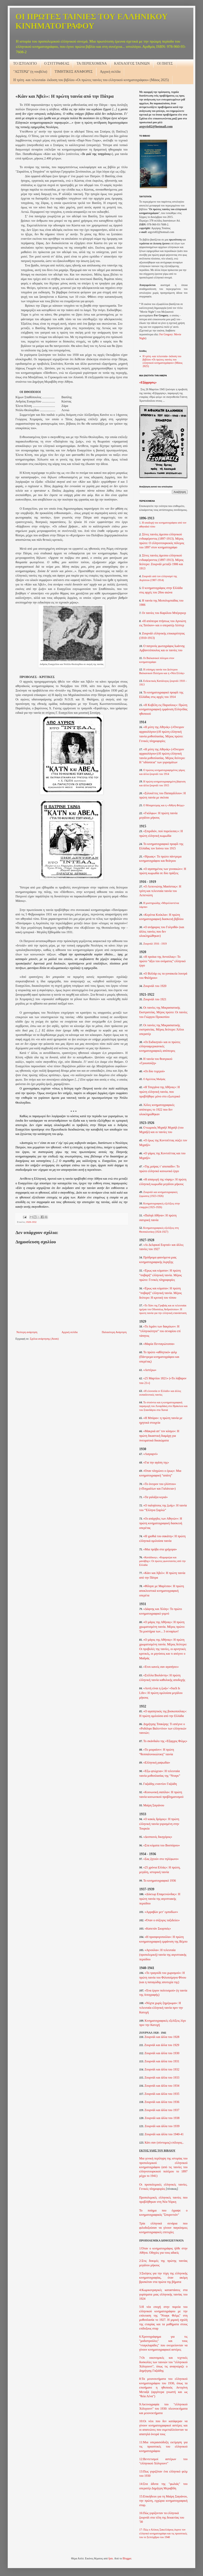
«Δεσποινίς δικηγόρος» (157, 1836)
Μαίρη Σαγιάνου (153, 1805)
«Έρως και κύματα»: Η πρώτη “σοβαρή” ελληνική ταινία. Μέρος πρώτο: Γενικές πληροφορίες (160, 1275)
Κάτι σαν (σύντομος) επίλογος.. (164, 2142)
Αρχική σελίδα (110, 72)
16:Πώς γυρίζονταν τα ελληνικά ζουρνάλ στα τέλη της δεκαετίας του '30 (161, 2517)
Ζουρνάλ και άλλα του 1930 (161, 2053)
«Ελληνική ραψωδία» (156, 1762)
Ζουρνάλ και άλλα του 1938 (162, 2118)
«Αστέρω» (149, 1370)
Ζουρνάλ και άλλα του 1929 (161, 2045)
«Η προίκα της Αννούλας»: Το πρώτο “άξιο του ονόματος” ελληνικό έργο (162, 961)
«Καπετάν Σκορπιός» (158, 1928)
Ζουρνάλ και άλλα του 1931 (161, 2061)
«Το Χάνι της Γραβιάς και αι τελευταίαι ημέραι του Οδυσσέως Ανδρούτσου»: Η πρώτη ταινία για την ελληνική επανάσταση (163, 1309)
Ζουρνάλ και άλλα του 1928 (161, 2037)
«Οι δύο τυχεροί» (154, 1071)
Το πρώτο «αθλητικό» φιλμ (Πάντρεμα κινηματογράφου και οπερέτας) (159, 1356)
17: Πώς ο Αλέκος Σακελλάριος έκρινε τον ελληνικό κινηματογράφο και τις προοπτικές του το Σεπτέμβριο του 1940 (163, 2533)
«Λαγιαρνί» (150, 1454)
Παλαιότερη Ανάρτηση (114, 1332)
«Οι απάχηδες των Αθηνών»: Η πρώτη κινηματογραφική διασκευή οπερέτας (160, 1523)
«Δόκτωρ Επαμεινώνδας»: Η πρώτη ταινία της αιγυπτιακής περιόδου (159, 1898)
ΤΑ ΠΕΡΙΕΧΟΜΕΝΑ (92, 63)
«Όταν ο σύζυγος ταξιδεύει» (162, 1920)
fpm (110, 2558)
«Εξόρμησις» (148, 382)
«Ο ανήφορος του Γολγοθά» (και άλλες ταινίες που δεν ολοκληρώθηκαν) (161, 931)
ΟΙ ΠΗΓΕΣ (165, 63)
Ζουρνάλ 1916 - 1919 (155, 943)
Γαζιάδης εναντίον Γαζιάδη (160, 1783)
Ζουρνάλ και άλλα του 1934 (161, 2085)
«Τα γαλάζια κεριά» (155, 1497)
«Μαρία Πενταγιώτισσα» (159, 1343)
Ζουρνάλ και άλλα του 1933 (161, 2077)
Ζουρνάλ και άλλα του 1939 (162, 2126)
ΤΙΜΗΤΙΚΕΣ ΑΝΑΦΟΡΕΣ (74, 72)
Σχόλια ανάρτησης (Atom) (44, 1338)
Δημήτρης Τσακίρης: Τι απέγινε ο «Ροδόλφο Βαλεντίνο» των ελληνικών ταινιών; (162, 1728)
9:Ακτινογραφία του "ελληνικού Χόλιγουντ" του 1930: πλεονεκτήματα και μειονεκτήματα (163, 2409)
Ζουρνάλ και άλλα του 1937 (161, 2110)
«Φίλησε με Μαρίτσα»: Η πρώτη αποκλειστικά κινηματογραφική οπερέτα (161, 1590)
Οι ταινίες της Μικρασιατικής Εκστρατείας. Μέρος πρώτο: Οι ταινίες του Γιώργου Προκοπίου (163, 1012)
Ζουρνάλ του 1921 (154, 999)
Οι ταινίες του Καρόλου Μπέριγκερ (164, 612)
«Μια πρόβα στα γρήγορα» (160, 1549)
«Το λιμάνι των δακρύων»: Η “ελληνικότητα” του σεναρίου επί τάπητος (160, 1331)
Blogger (127, 2558)
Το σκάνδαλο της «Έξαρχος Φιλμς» (165, 1741)
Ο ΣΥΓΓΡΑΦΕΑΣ (56, 63)
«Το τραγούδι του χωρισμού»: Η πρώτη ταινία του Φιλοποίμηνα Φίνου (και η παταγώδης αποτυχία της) (162, 1977)
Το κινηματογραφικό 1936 (159, 1880)
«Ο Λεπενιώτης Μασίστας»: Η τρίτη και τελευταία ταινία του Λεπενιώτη (160, 891)
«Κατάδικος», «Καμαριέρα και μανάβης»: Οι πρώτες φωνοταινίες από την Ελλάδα (162, 1561)
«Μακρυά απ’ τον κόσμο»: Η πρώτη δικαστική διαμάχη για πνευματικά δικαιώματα (159, 1435)
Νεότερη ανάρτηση (26, 1332)
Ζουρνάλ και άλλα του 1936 (161, 2102)
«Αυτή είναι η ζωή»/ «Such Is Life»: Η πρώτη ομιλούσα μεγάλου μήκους (161, 1693)
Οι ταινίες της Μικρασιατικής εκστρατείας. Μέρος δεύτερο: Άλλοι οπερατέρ (161, 1030)
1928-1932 (31, 1222)
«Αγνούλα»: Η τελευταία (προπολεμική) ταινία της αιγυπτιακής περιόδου (162, 1954)
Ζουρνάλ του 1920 (154, 986)
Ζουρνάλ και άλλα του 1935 (161, 2093)
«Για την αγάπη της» (156, 1462)
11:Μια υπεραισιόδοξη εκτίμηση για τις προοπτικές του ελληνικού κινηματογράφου (163, 2447)
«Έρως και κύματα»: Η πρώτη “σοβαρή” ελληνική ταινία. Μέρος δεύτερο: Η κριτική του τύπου (160, 1293)
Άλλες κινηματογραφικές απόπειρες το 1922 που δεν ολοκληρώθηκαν (157, 1109)
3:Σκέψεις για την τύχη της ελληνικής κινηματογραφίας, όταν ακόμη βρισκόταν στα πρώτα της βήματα (163, 2278)
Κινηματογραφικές (153, 1203)
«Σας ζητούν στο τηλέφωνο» (161, 1859)
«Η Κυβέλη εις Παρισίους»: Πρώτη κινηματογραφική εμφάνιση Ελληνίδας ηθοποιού (163, 709)
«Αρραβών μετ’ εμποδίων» (161, 1912)
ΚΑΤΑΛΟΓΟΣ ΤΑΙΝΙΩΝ (132, 63)
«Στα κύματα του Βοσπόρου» (161, 1845)
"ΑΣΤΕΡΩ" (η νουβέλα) (30, 72)
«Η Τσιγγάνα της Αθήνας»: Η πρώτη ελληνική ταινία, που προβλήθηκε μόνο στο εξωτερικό (159, 1091)
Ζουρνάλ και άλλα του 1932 (161, 2069)
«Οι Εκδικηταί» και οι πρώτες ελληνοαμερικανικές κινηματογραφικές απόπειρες (159, 1046)
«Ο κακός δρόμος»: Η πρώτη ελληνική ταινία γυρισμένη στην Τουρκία (159, 1823)
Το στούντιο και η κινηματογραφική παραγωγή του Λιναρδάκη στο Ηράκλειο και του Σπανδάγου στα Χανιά (163, 1406)
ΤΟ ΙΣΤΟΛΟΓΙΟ (25, 63)
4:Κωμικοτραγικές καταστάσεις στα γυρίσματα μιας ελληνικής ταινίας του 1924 (163, 2294)
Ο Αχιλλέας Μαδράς (154, 1079)
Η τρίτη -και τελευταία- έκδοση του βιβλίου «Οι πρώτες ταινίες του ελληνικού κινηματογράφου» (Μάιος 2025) (91, 80)
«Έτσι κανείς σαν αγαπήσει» (161, 1666)
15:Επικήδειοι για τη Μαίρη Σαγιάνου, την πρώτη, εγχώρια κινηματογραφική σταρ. (163, 2501)
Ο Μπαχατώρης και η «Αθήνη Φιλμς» (163, 805)
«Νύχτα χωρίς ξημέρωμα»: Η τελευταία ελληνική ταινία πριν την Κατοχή (161, 2007)
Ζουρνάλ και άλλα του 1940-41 (164, 2134)
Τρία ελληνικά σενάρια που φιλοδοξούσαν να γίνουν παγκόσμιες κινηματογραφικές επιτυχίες (163, 2228)
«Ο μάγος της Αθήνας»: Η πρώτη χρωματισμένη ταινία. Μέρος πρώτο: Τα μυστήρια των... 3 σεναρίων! (162, 1626)
